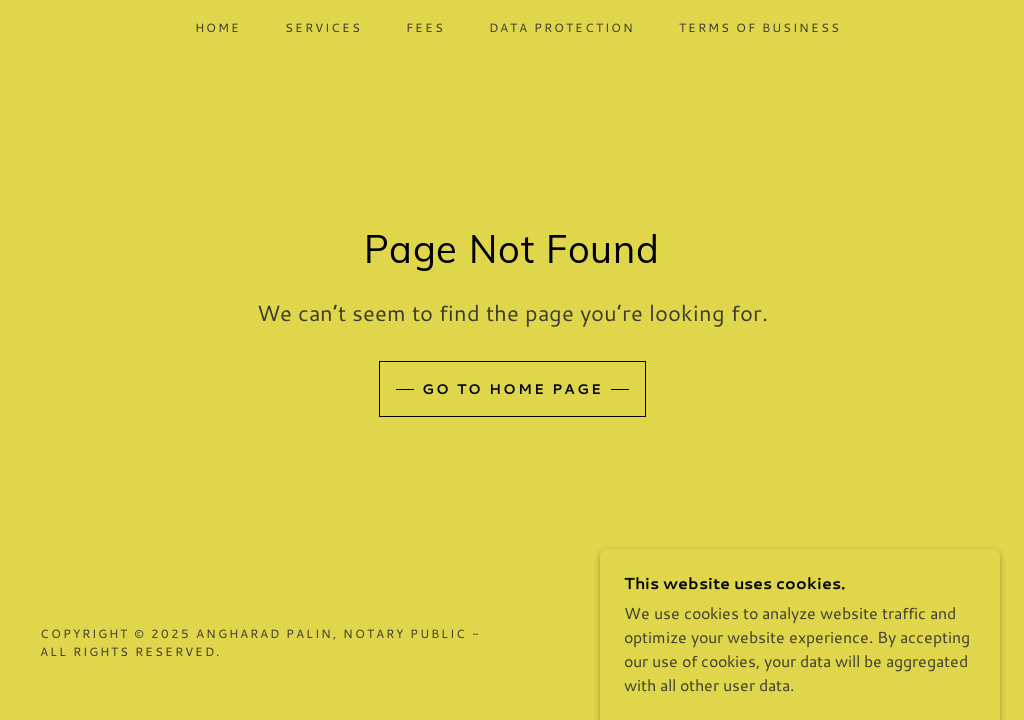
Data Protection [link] (562, 27)
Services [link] (323, 27)
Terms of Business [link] (760, 27)
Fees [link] (425, 27)
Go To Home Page (512, 389)
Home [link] (218, 27)
